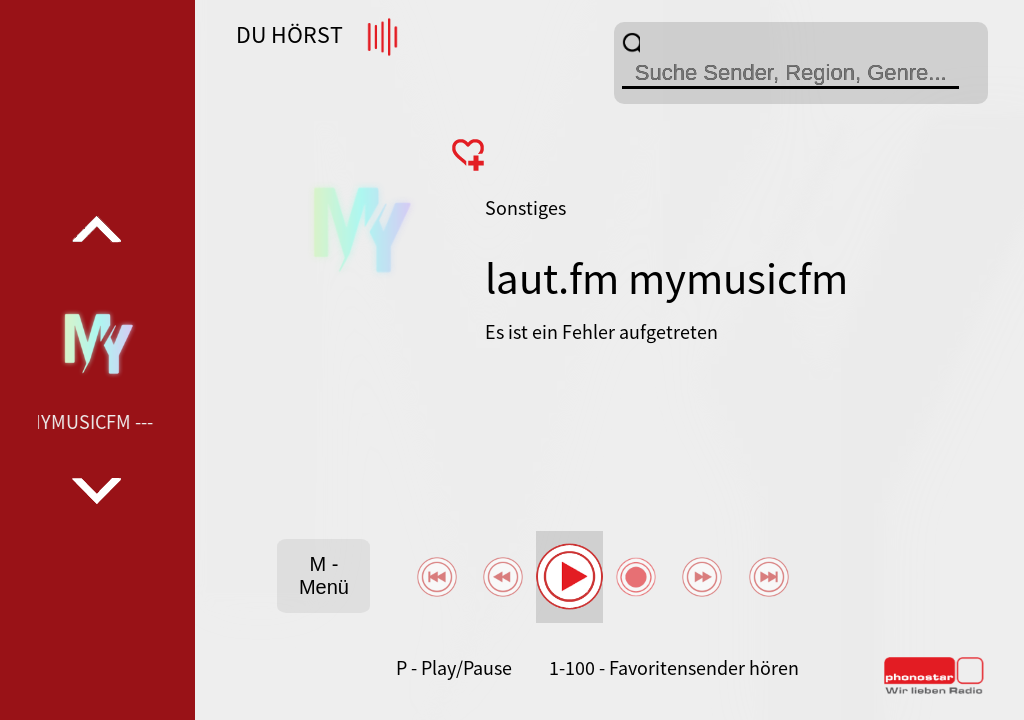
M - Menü (324, 575)
